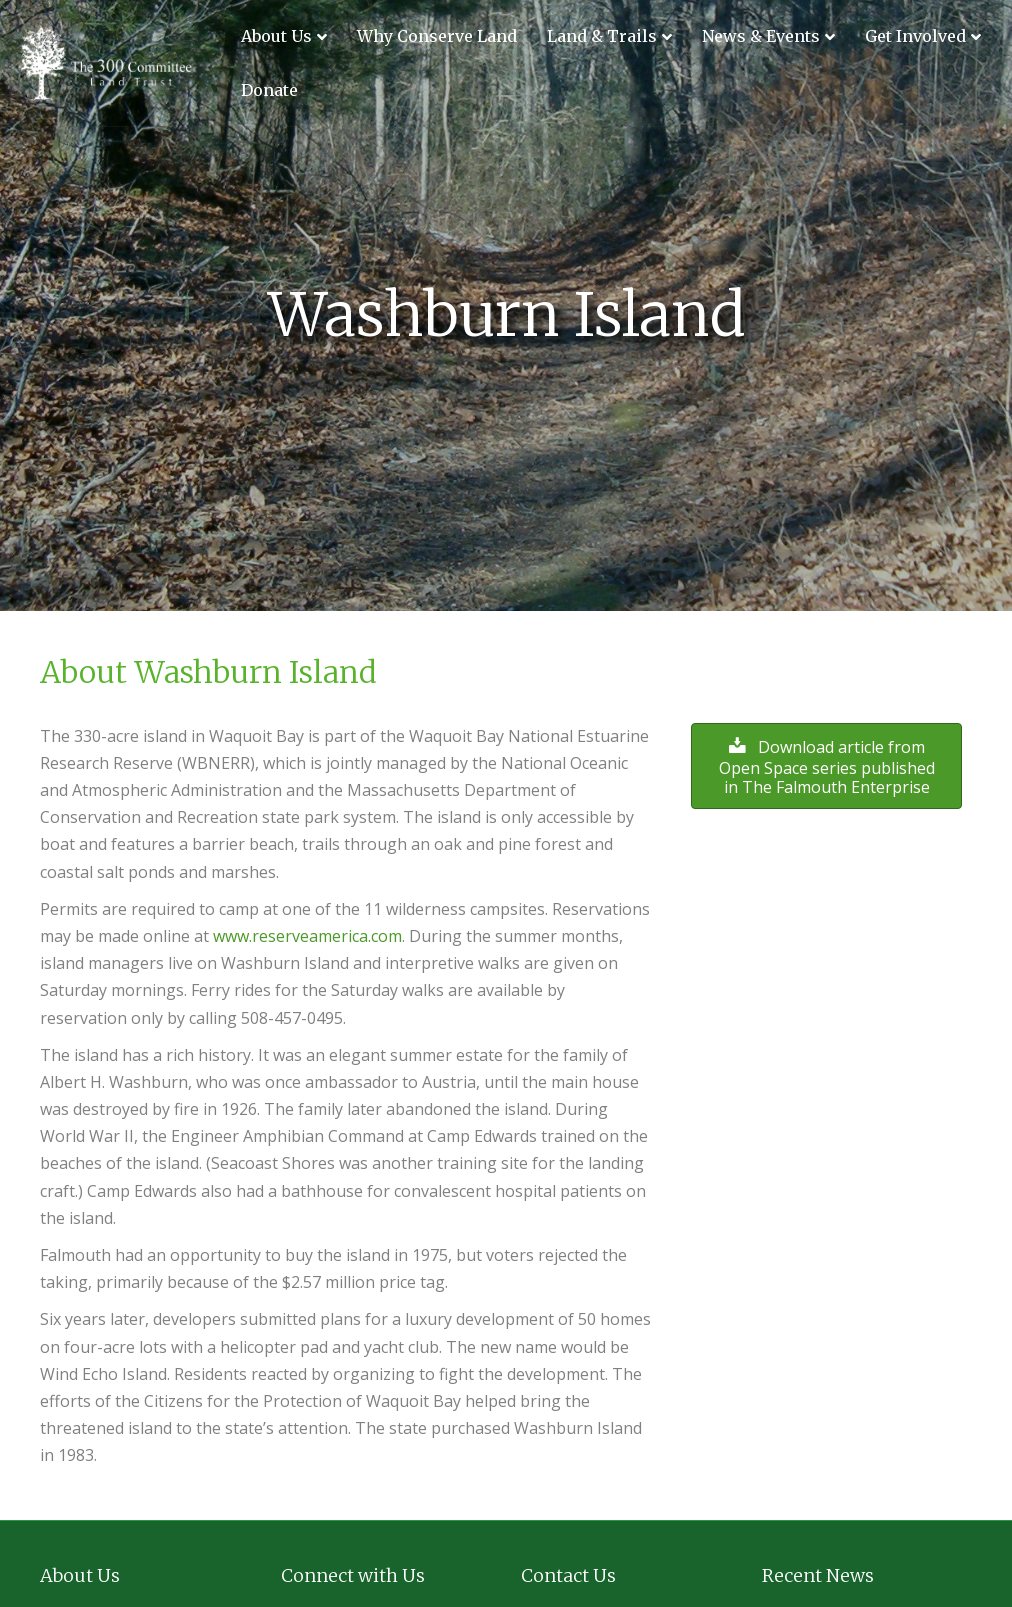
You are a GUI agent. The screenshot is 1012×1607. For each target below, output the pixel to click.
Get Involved (915, 36)
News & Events (761, 36)
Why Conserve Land (437, 36)
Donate (269, 90)
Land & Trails (602, 36)
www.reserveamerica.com (307, 936)
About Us (276, 36)
